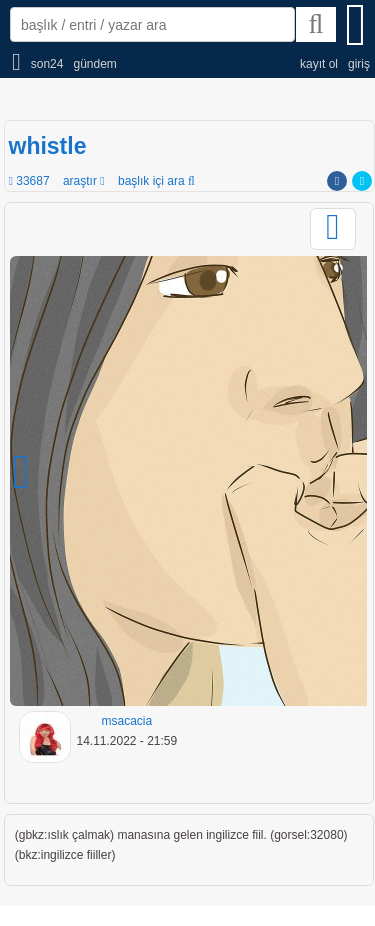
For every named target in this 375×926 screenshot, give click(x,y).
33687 (29, 181)
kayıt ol (319, 64)
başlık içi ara (156, 181)
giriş (359, 64)
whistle (48, 146)
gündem (94, 64)
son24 (47, 64)
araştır (84, 181)
